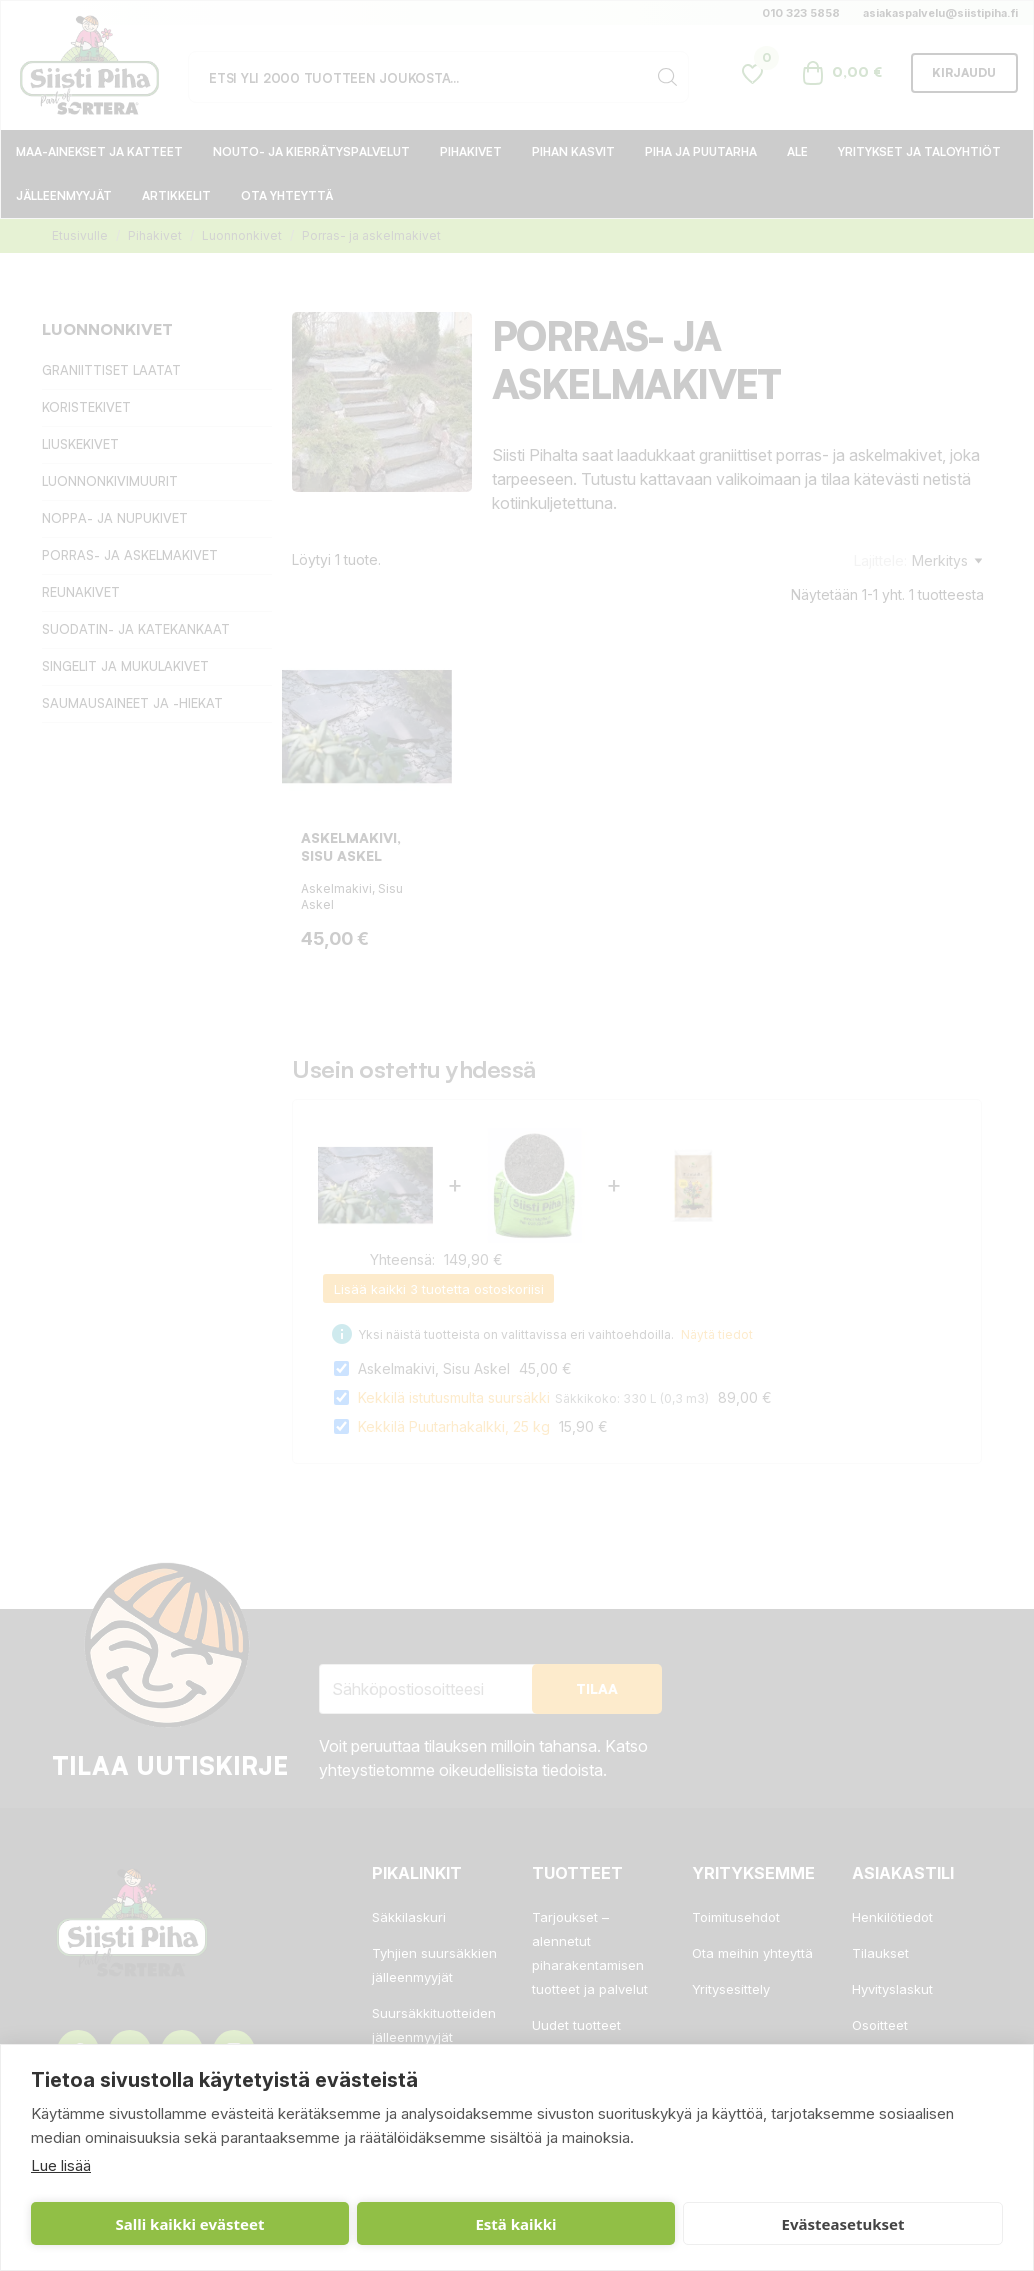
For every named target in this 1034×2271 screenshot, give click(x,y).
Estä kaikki (325, 2224)
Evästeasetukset (525, 2224)
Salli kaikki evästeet (126, 2224)
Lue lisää (61, 2165)
